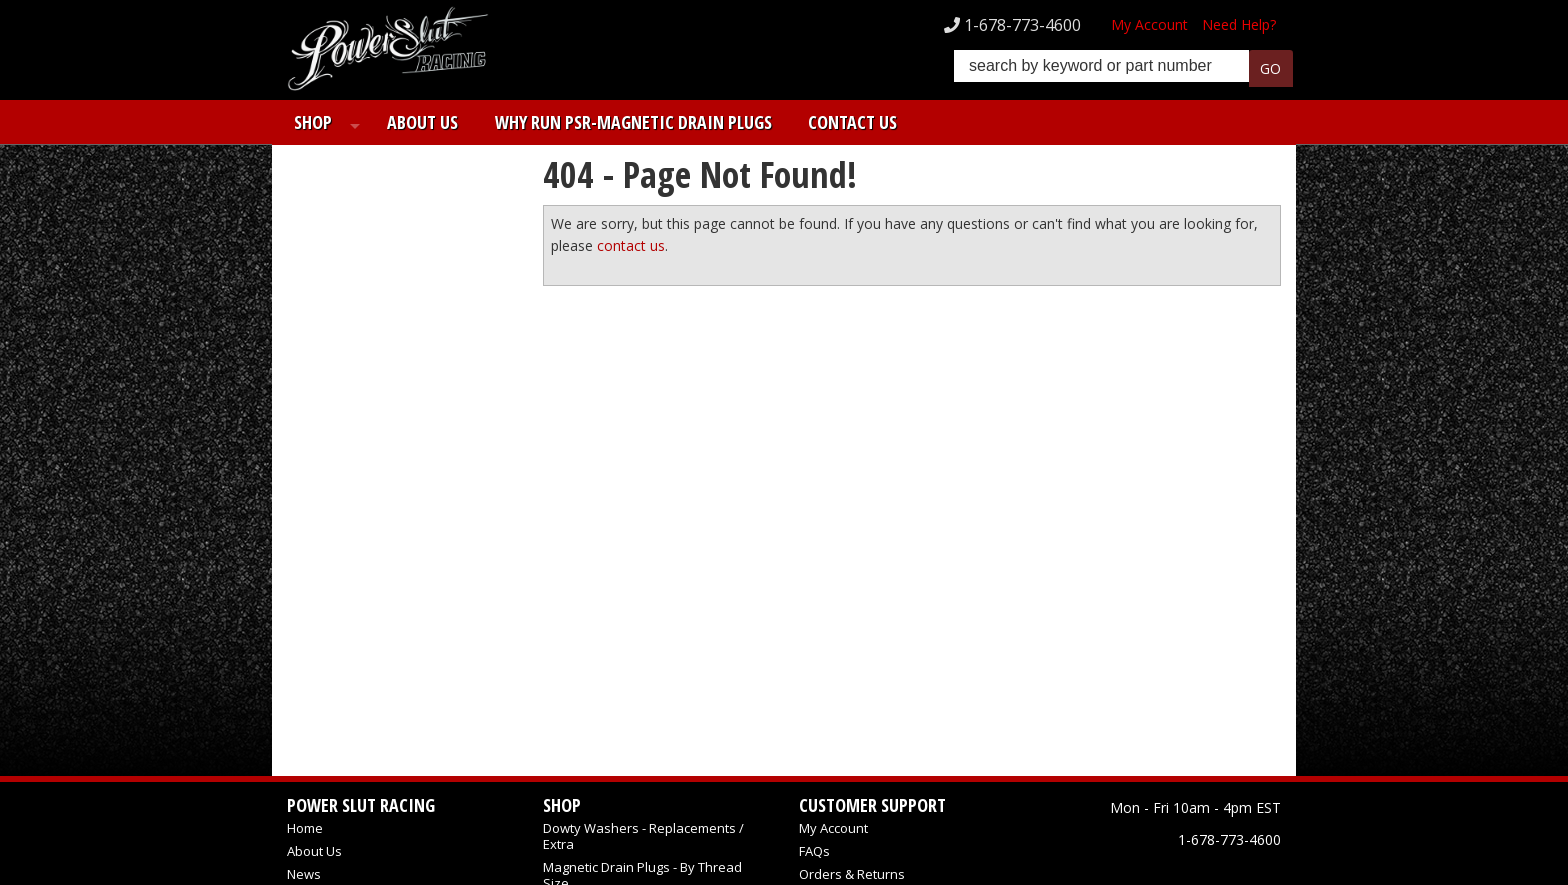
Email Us (354, 535)
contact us (631, 245)
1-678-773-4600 (373, 571)
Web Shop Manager (1233, 847)
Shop (306, 122)
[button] (1123, 71)
